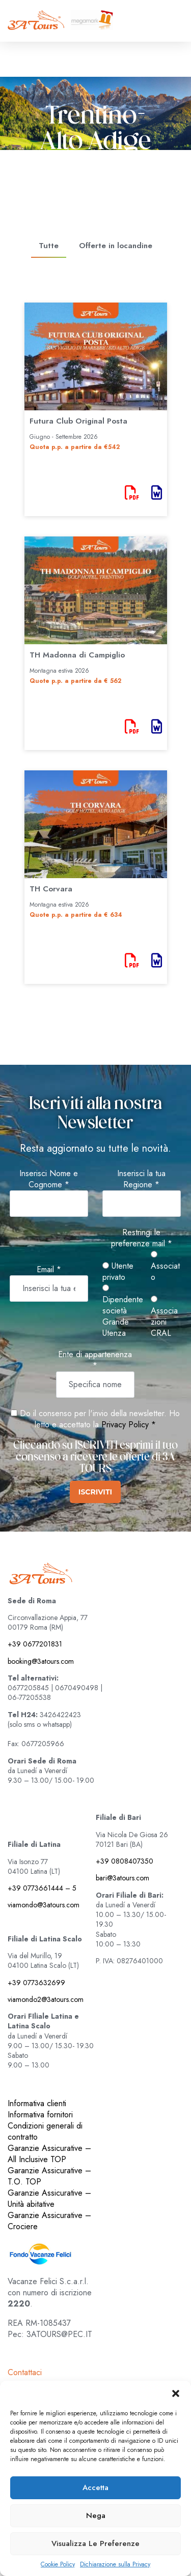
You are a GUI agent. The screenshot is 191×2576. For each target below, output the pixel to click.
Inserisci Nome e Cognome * (48, 1179)
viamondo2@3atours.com (46, 1999)
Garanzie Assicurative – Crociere (49, 2220)
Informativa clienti (37, 2103)
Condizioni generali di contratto (45, 2131)
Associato (165, 1267)
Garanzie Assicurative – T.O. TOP (49, 2176)
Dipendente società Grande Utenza (122, 1311)
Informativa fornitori (40, 2114)
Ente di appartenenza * (95, 1360)
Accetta (95, 2487)
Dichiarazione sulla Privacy (115, 2564)
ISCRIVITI (95, 1491)
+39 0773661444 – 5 (42, 1888)
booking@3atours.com (41, 1661)
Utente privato (117, 1272)
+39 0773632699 (36, 1983)
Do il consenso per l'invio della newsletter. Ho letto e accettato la (95, 1418)
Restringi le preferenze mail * (141, 1238)
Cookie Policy (58, 2564)
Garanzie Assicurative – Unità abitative (49, 2198)
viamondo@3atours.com (43, 1905)
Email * (49, 1269)
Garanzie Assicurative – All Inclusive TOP (49, 2153)
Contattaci (25, 2372)
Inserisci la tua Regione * (141, 1179)
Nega (95, 2515)
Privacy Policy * (128, 1424)
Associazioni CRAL (164, 1317)
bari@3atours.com (122, 1878)
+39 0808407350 (124, 1861)
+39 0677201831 (35, 1644)
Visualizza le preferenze (95, 2543)
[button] (176, 2393)
